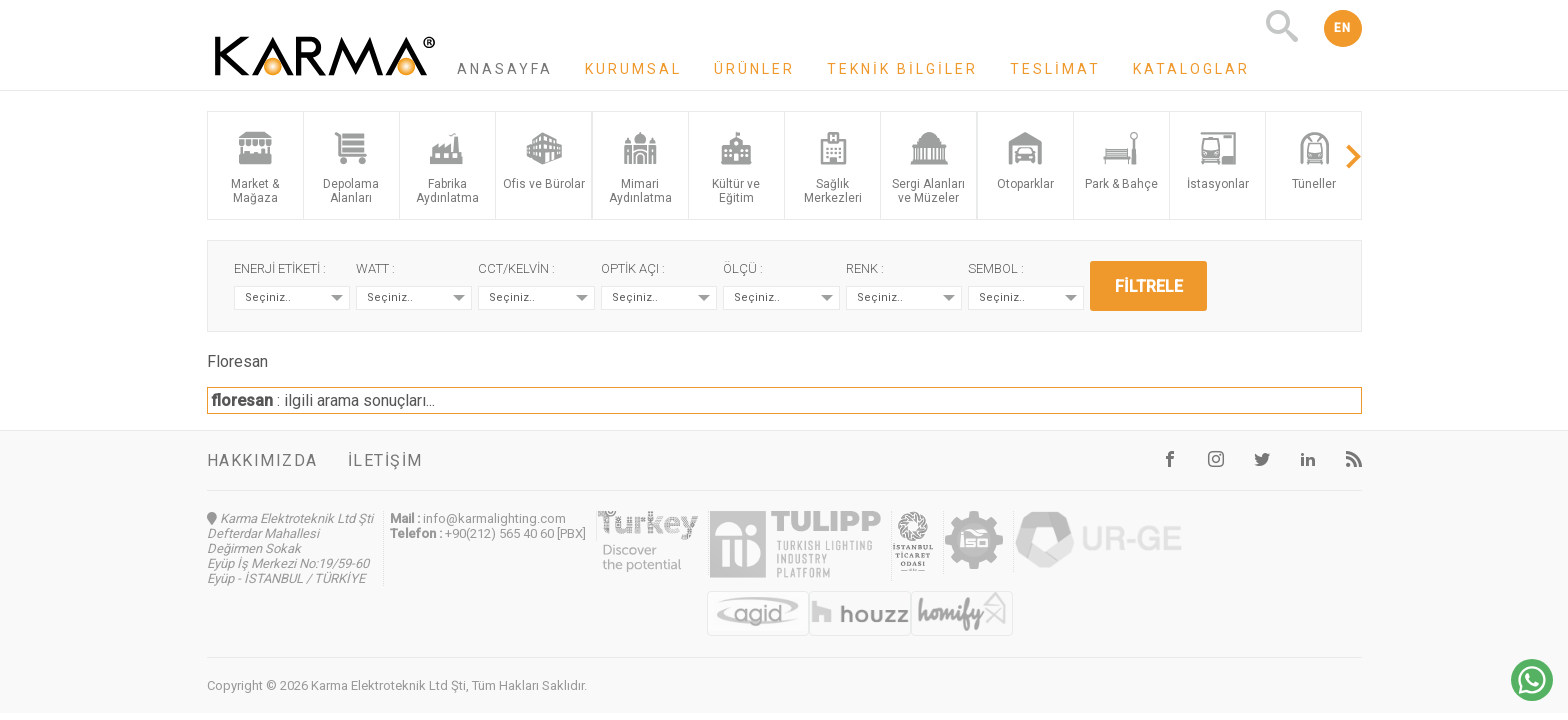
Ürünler (754, 69)
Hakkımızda (262, 460)
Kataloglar (1191, 69)
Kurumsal (633, 69)
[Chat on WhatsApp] (1532, 695)
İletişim (385, 460)
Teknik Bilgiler (902, 69)
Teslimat (1055, 69)
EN (1343, 28)
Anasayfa (505, 69)
